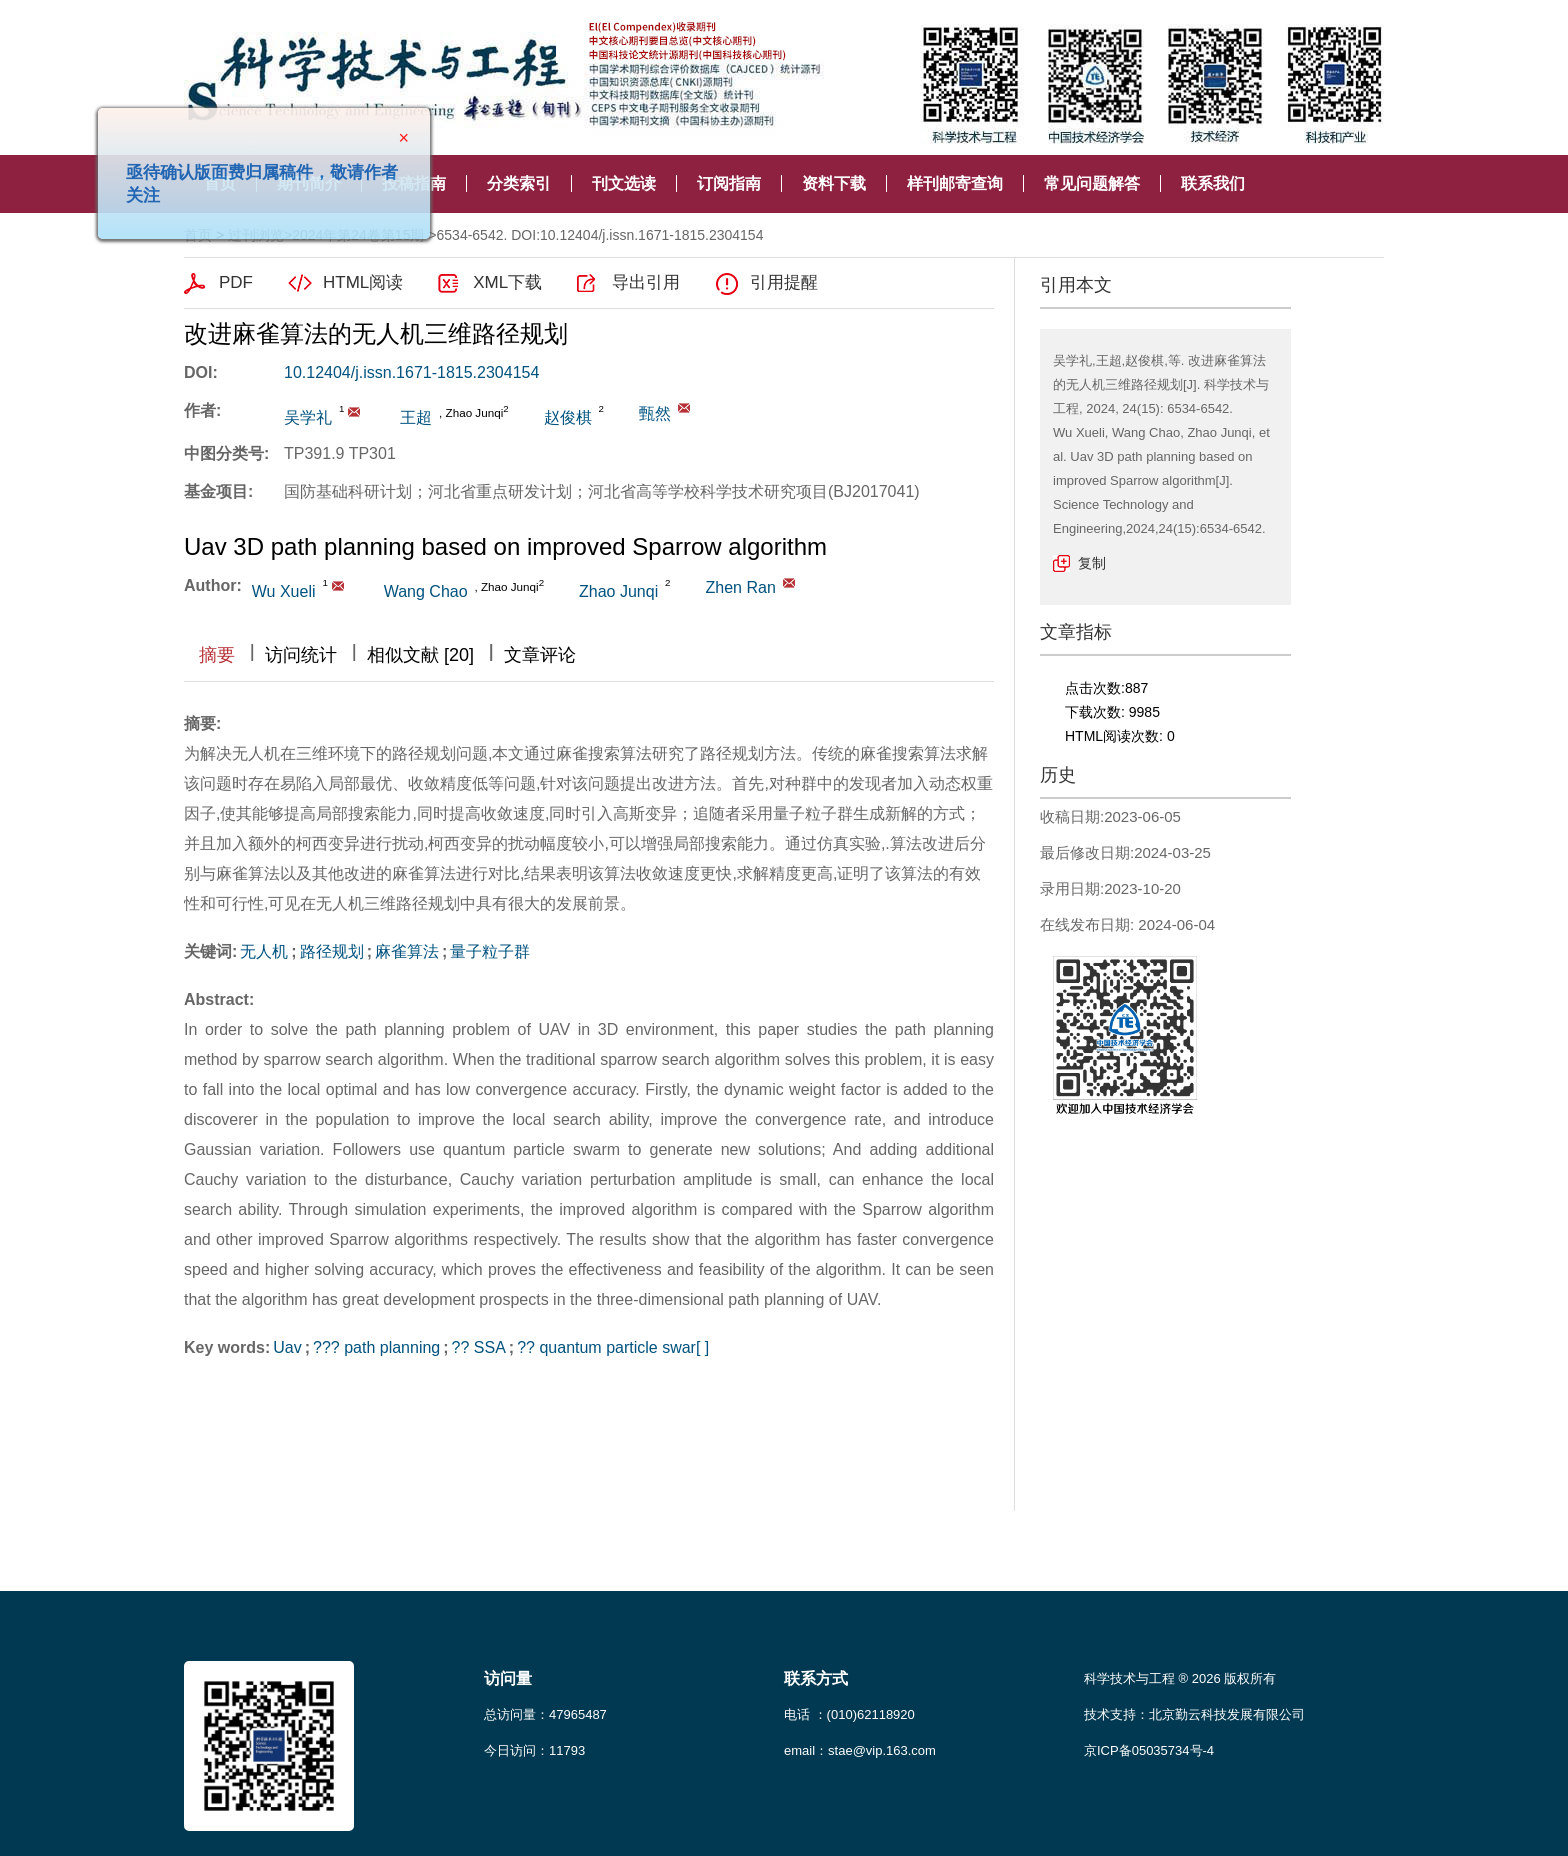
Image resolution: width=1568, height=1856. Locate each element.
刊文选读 (624, 183)
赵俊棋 (568, 417)
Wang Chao (426, 591)
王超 (416, 417)
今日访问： (534, 1750)
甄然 (655, 413)
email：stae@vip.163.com (860, 1750)
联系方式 (816, 1678)
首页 (198, 235)
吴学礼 (308, 417)
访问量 (508, 1678)
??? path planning (376, 1347)
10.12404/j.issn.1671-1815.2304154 (411, 372)
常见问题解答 (1092, 183)
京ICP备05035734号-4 (1149, 1750)
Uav (287, 1347)
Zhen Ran (741, 587)
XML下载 (507, 282)
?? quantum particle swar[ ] (613, 1347)
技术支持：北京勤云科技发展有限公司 (1194, 1714)
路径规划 (332, 951)
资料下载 (834, 183)
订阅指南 (729, 183)
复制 (1092, 563)
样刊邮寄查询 (955, 183)
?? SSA (479, 1347)
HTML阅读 (363, 282)
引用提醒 (784, 282)
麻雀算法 (407, 951)
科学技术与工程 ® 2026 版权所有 (1180, 1678)
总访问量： (545, 1714)
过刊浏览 (256, 235)
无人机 (264, 951)
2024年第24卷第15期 (358, 235)
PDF (236, 282)
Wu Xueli (284, 591)
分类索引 (519, 183)
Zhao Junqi (618, 591)
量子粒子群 (490, 951)
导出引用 (646, 282)
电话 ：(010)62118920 (849, 1714)
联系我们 (1213, 183)
